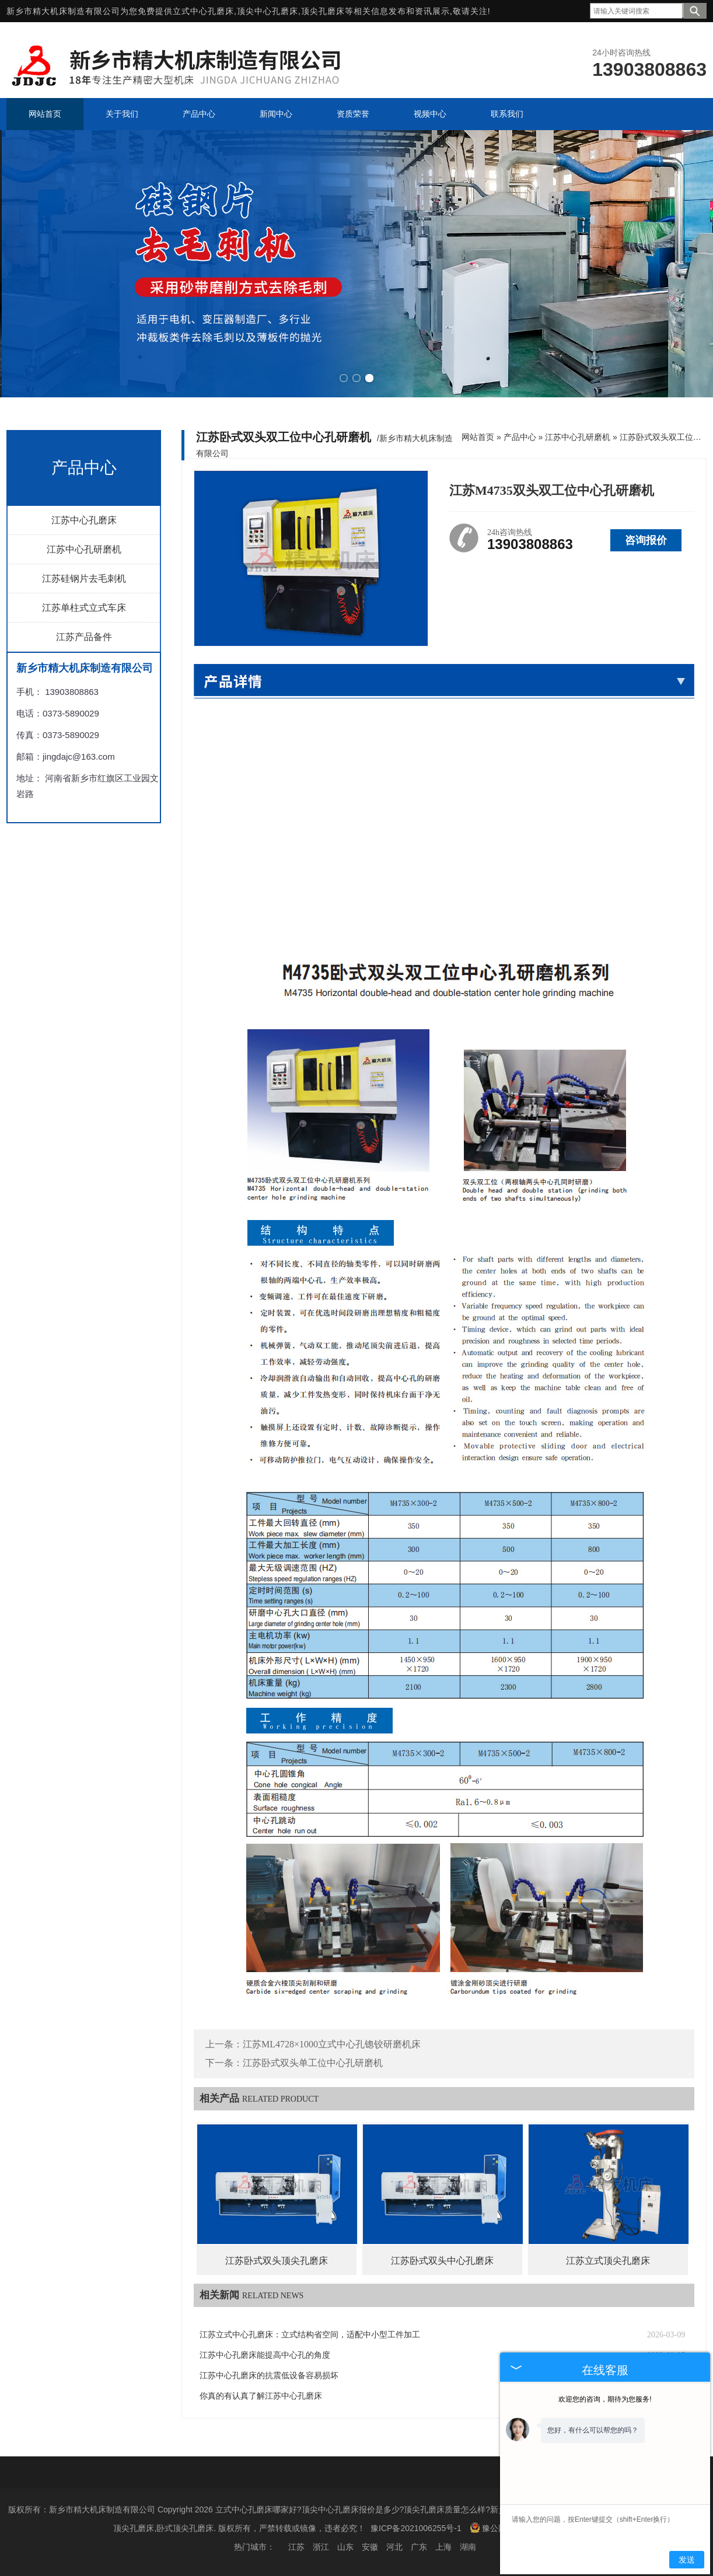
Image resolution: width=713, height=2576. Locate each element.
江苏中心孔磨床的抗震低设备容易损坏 (269, 2374)
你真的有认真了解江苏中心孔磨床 (261, 2394)
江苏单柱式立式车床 (84, 606)
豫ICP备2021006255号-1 (416, 2527)
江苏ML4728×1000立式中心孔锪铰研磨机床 (332, 2043)
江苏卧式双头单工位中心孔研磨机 (313, 2062)
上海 (443, 2545)
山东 (345, 2545)
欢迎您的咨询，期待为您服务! (604, 2399)
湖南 (468, 2545)
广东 (419, 2545)
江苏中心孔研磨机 (84, 548)
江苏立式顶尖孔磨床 (608, 2259)
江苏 (296, 2545)
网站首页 (478, 436)
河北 (394, 2545)
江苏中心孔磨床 (84, 519)
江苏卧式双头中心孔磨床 (442, 2259)
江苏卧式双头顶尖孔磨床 (276, 2259)
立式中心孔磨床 (203, 11)
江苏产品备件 (84, 636)
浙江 (321, 2545)
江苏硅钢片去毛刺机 (84, 577)
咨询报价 (646, 539)
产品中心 (520, 436)
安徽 (370, 2545)
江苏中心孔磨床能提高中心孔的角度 (265, 2354)
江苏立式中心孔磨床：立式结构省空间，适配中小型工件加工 (310, 2333)
